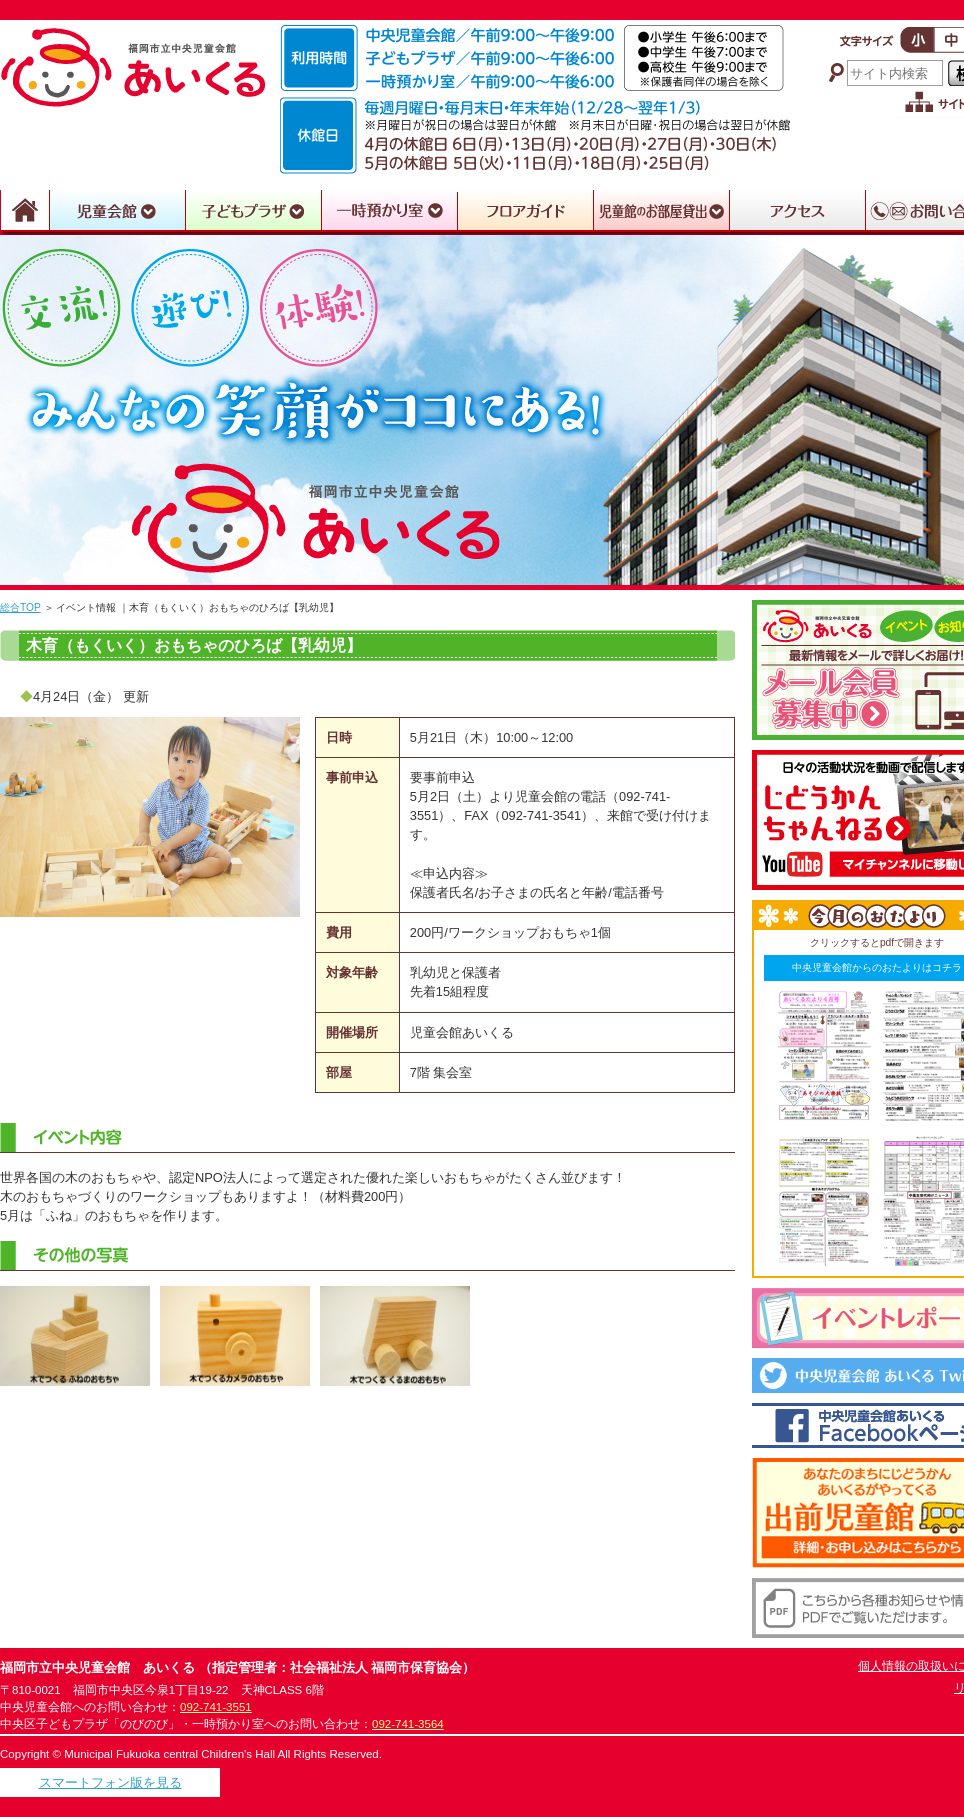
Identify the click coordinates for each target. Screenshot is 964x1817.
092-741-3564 (408, 1724)
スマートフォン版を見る (110, 1782)
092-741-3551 (216, 1707)
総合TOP (20, 607)
